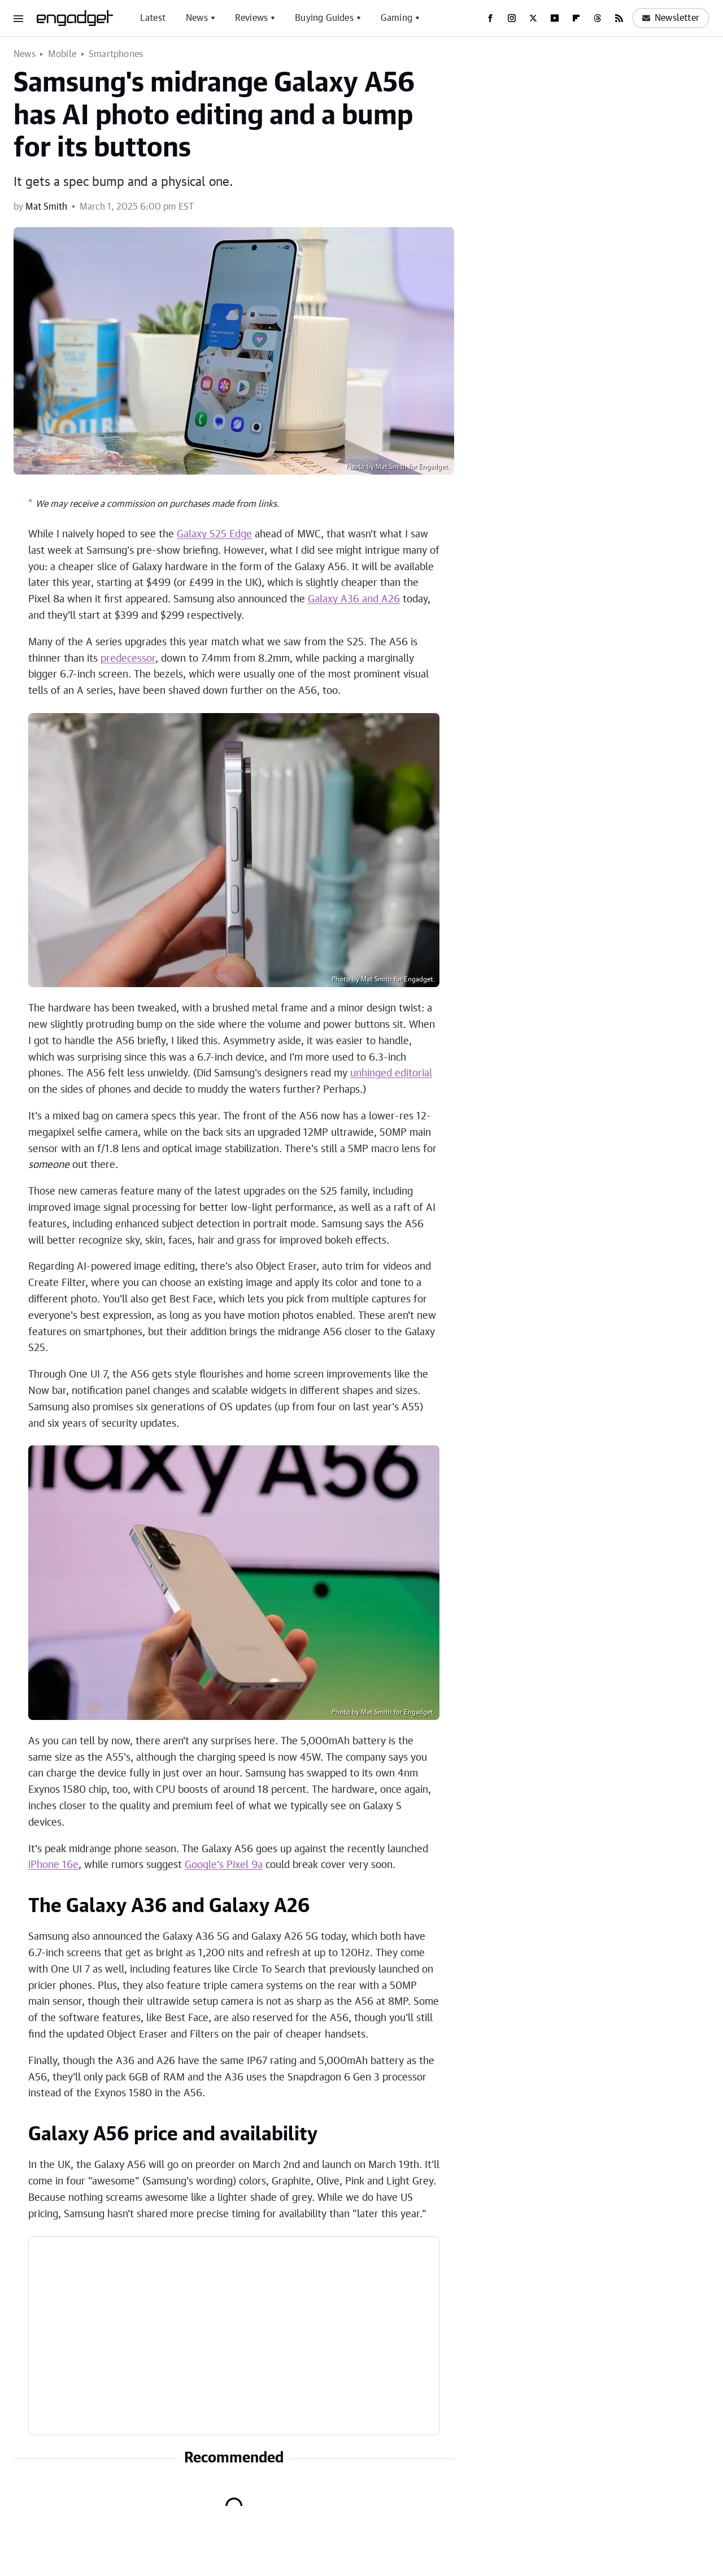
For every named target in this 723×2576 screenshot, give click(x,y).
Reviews (251, 18)
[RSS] (619, 18)
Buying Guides (324, 18)
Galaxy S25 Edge (214, 534)
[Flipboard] (576, 18)
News (197, 18)
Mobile (62, 54)
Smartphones (116, 54)
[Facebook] (490, 18)
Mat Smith (46, 206)
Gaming (396, 18)
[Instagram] (511, 18)
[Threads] (597, 18)
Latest (152, 18)
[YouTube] (554, 18)
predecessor (128, 659)
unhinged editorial (391, 1073)
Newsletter (670, 18)
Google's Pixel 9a (224, 1865)
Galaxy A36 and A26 (354, 599)
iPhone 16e (53, 1865)
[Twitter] (533, 18)
